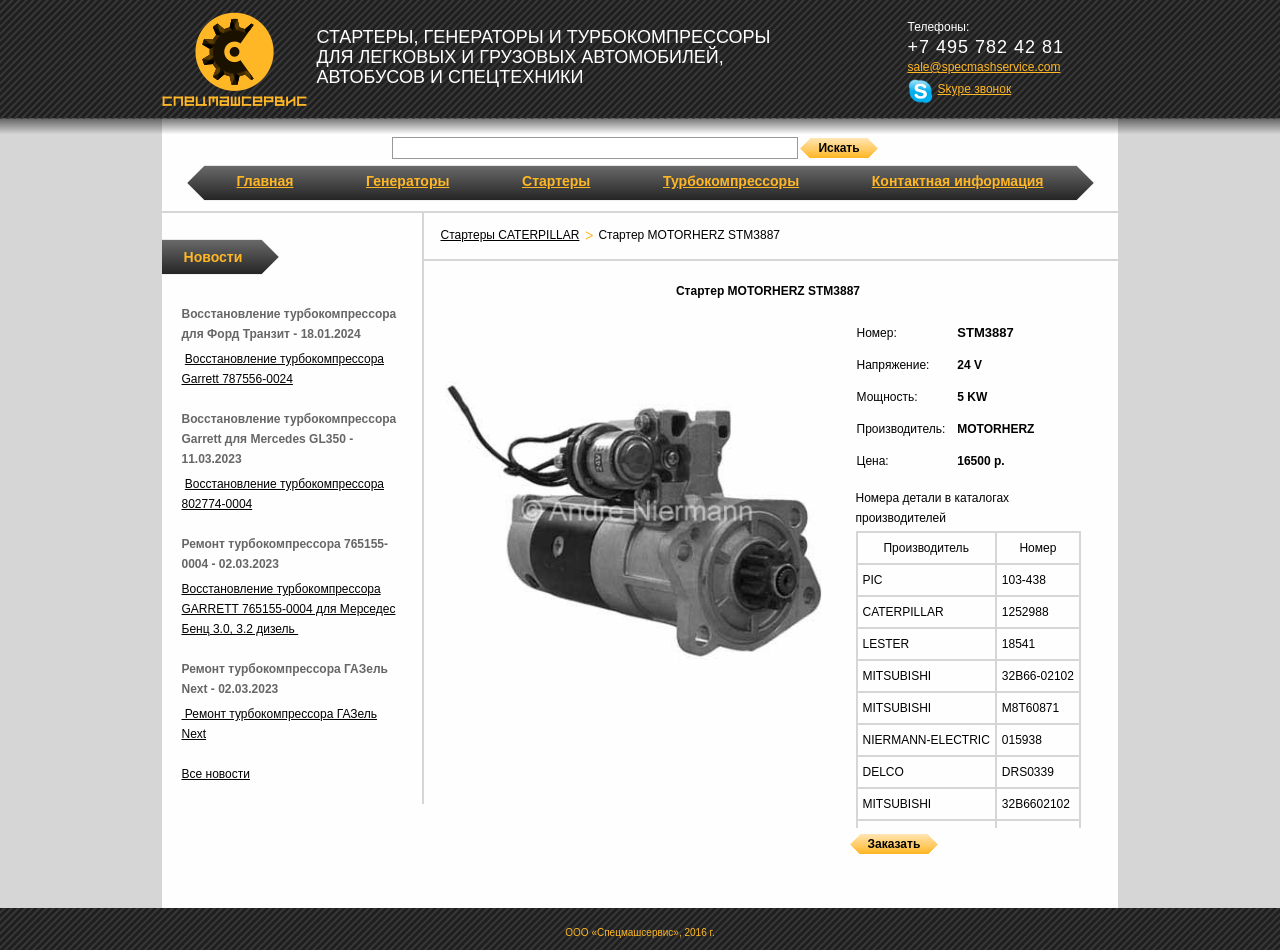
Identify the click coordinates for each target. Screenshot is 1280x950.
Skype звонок (975, 89)
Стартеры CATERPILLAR (510, 235)
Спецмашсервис (234, 59)
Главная (265, 181)
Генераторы (407, 181)
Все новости (216, 774)
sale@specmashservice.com (984, 67)
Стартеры (556, 181)
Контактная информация (958, 181)
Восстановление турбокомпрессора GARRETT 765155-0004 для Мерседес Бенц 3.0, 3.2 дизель (289, 609)
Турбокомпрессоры (731, 181)
